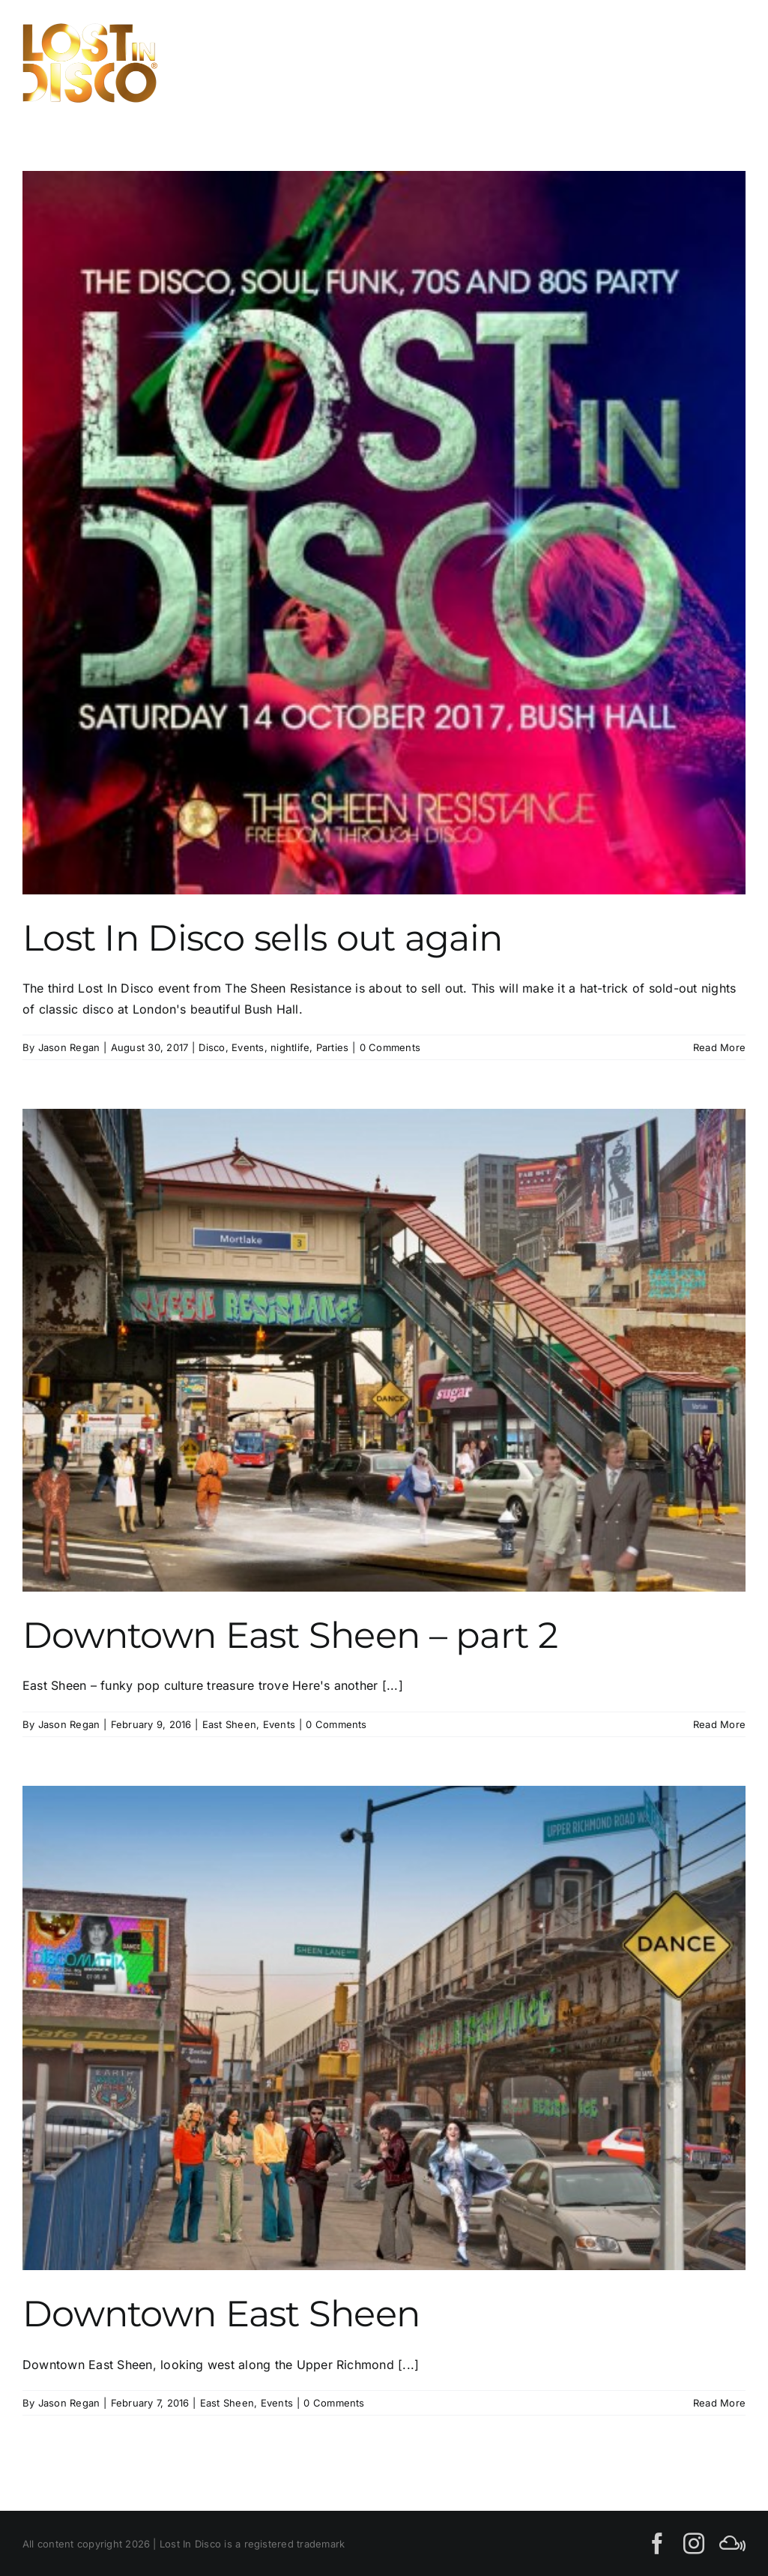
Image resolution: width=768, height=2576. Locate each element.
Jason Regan (69, 1047)
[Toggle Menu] (729, 62)
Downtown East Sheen (221, 2313)
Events (248, 1047)
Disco (212, 1047)
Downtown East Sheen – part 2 (289, 1635)
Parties (332, 1047)
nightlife (289, 1047)
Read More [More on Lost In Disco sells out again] (719, 1047)
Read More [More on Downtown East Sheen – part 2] (719, 1724)
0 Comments (390, 1047)
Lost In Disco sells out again (262, 938)
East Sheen (229, 1724)
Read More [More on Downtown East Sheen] (719, 2403)
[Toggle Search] (677, 62)
